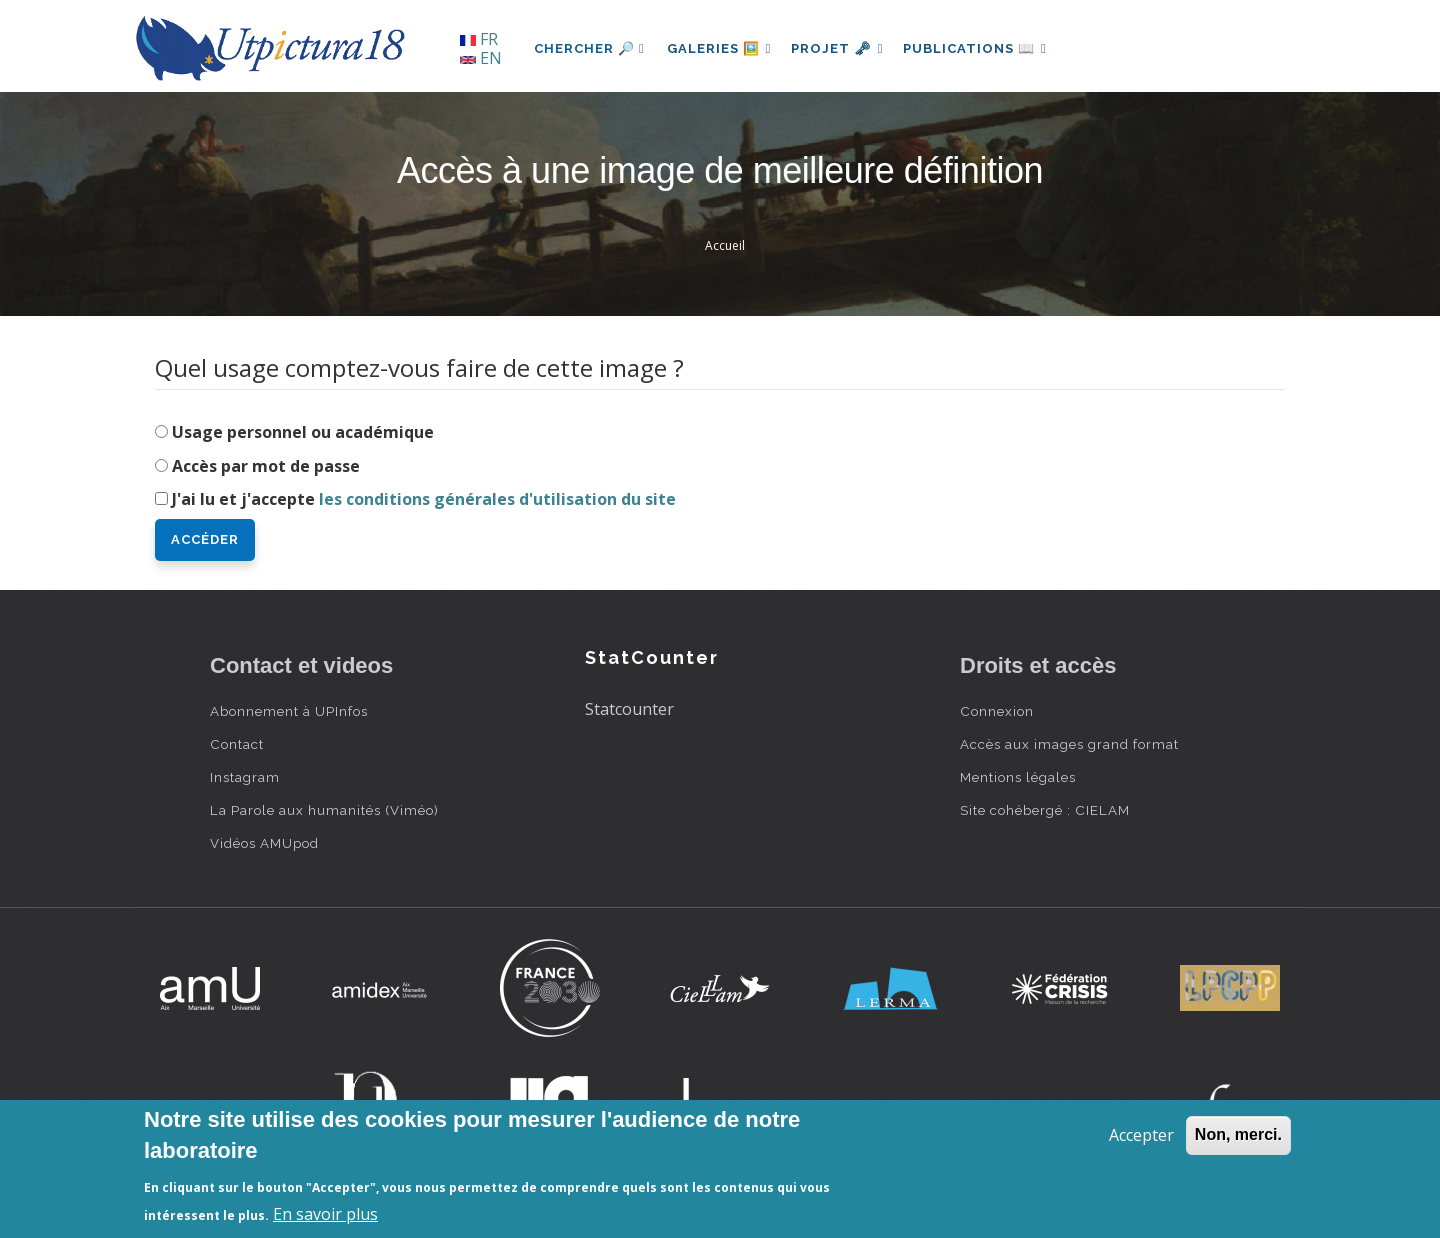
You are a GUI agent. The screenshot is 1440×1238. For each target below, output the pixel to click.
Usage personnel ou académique (303, 432)
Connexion (997, 711)
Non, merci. (1238, 1134)
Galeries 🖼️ (721, 48)
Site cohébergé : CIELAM (1045, 810)
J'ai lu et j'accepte (424, 499)
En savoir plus (325, 1214)
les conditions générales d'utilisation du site (497, 499)
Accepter (1141, 1135)
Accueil (725, 245)
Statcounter (629, 709)
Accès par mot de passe (266, 466)
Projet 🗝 (844, 48)
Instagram (245, 777)
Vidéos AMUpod (264, 843)
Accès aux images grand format (1069, 744)
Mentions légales (1018, 777)
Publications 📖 (986, 48)
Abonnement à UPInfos (289, 711)
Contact (237, 744)
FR (479, 39)
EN (481, 58)
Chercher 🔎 (589, 48)
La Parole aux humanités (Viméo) (324, 810)
